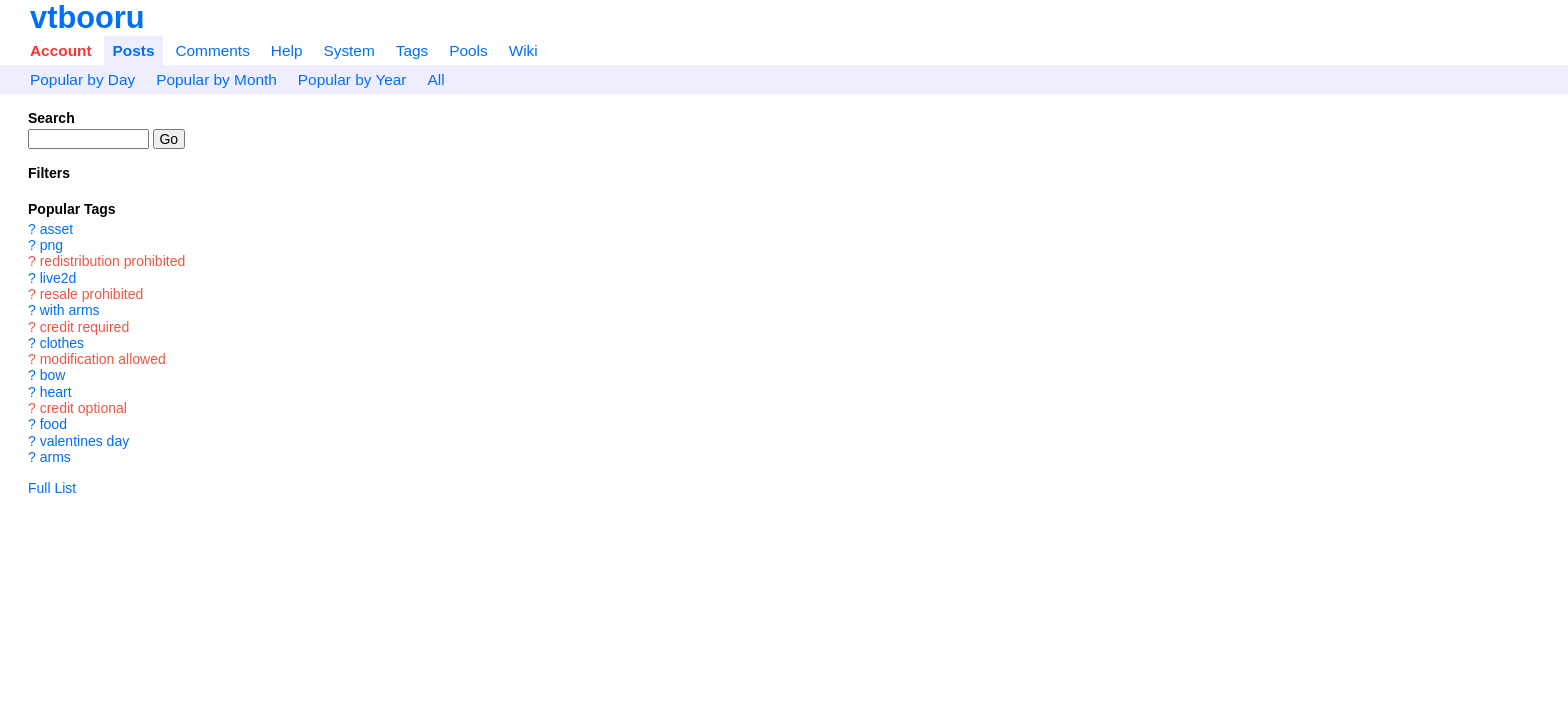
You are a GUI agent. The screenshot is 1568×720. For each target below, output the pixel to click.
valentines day (85, 441)
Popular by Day (82, 79)
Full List (52, 488)
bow (53, 376)
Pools (468, 50)
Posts (134, 50)
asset (56, 229)
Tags (412, 50)
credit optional (83, 408)
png (51, 245)
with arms (70, 311)
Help (287, 50)
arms (55, 457)
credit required (85, 327)
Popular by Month (216, 79)
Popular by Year (352, 79)
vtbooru (87, 17)
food (53, 425)
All (435, 79)
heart (56, 392)
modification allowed (103, 359)
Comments (212, 50)
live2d (58, 278)
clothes (62, 343)
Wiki (523, 50)
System (348, 50)
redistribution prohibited (113, 262)
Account (61, 50)
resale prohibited (92, 294)
